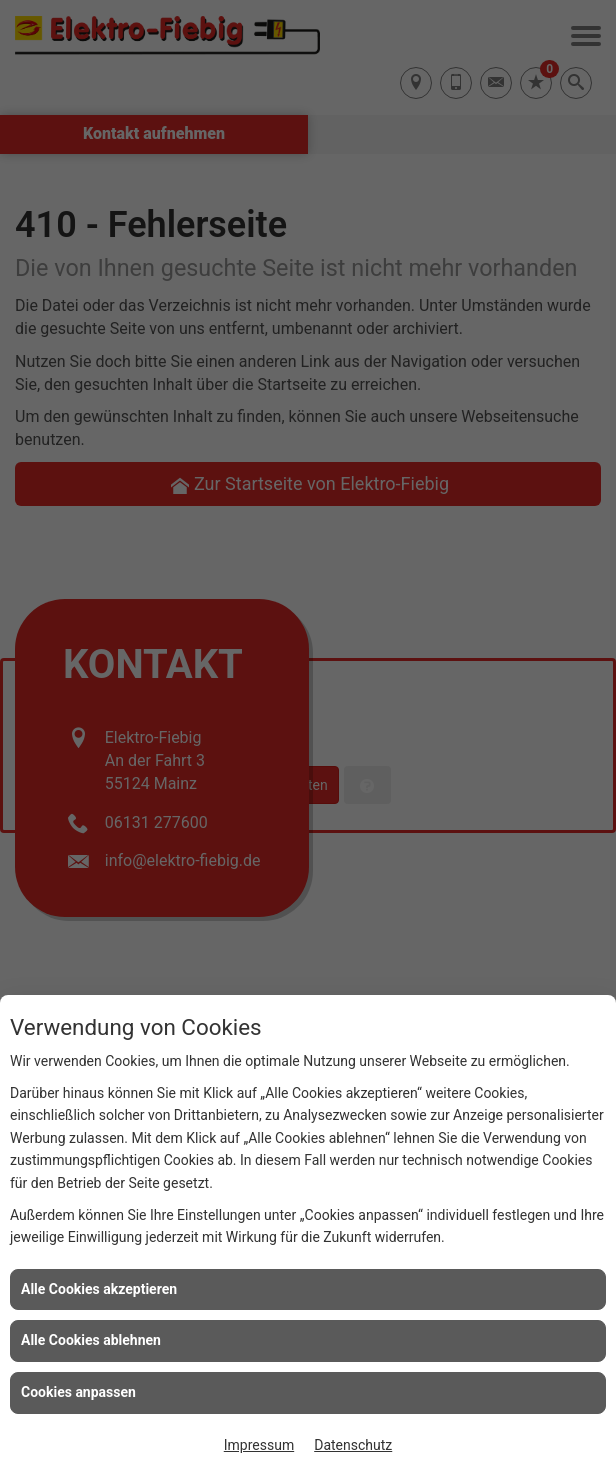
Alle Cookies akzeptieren (99, 1289)
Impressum (259, 1445)
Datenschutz (353, 1445)
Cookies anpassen (78, 1392)
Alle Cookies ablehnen (91, 1340)
